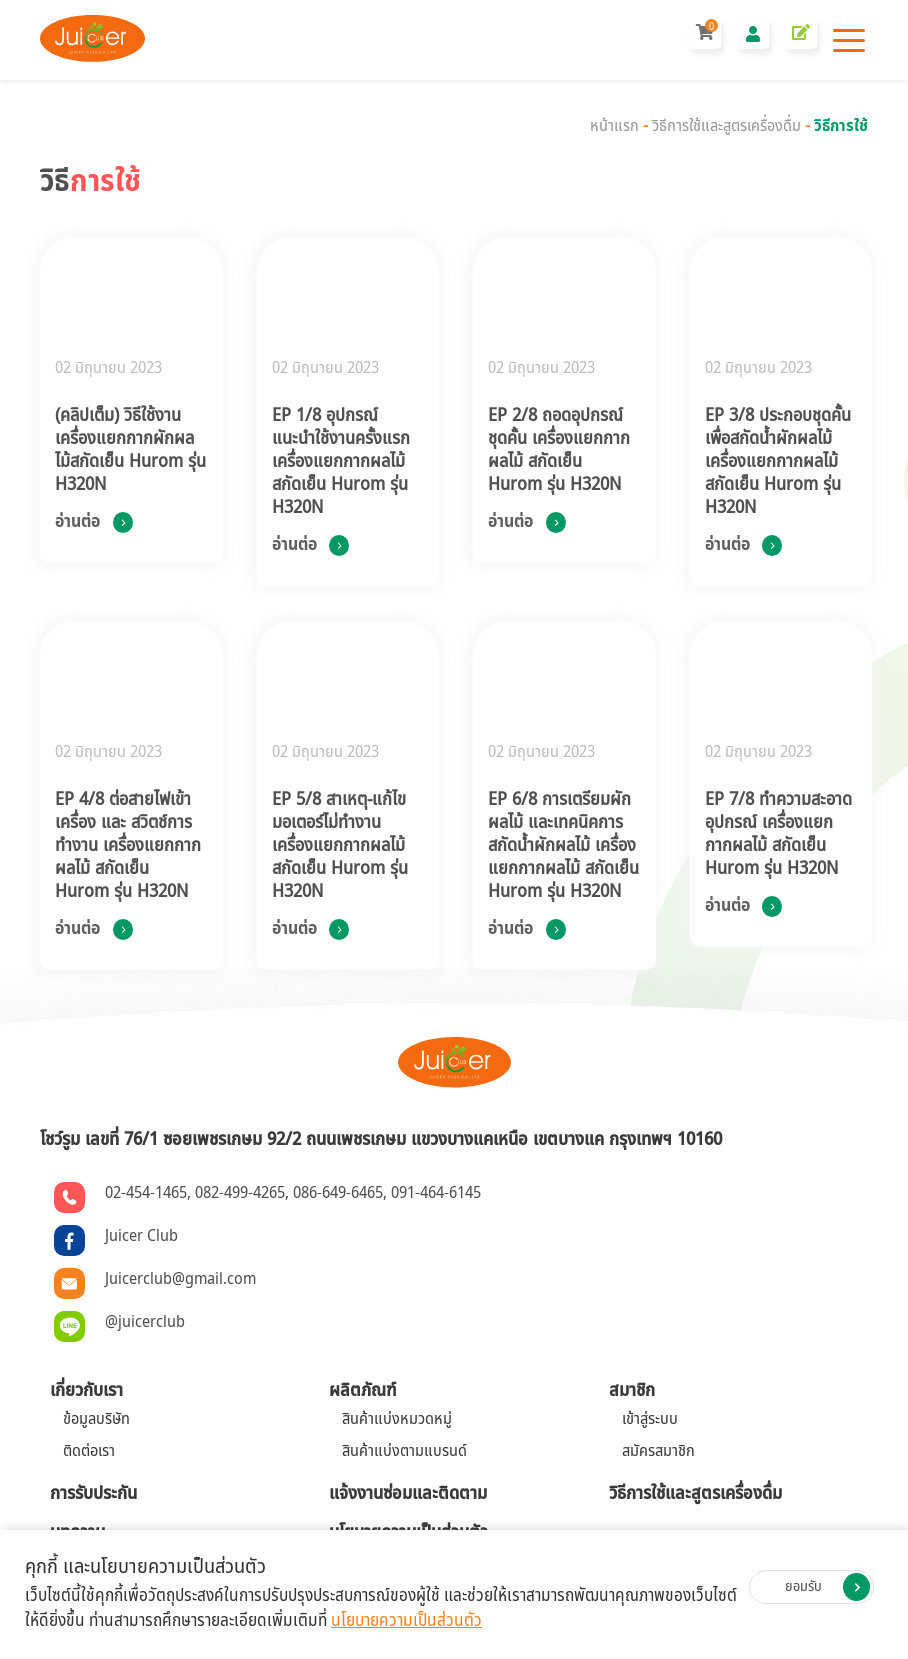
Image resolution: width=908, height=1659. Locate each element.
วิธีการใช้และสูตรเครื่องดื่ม (726, 126)
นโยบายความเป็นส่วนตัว (406, 1621)
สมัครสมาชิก (658, 1451)
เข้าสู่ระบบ (650, 1419)
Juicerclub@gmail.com (180, 1279)
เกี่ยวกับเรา (86, 1390)
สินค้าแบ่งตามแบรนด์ (404, 1451)
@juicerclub (145, 1322)
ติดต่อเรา (89, 1451)
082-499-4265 (240, 1193)
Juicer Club (141, 1236)
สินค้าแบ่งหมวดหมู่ (397, 1419)
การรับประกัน (93, 1493)
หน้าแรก (614, 126)
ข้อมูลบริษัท (96, 1419)
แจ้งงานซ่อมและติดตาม (408, 1493)
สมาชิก (632, 1390)
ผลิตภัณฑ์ (362, 1390)
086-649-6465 (338, 1193)
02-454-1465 (146, 1193)
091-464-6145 (436, 1193)
